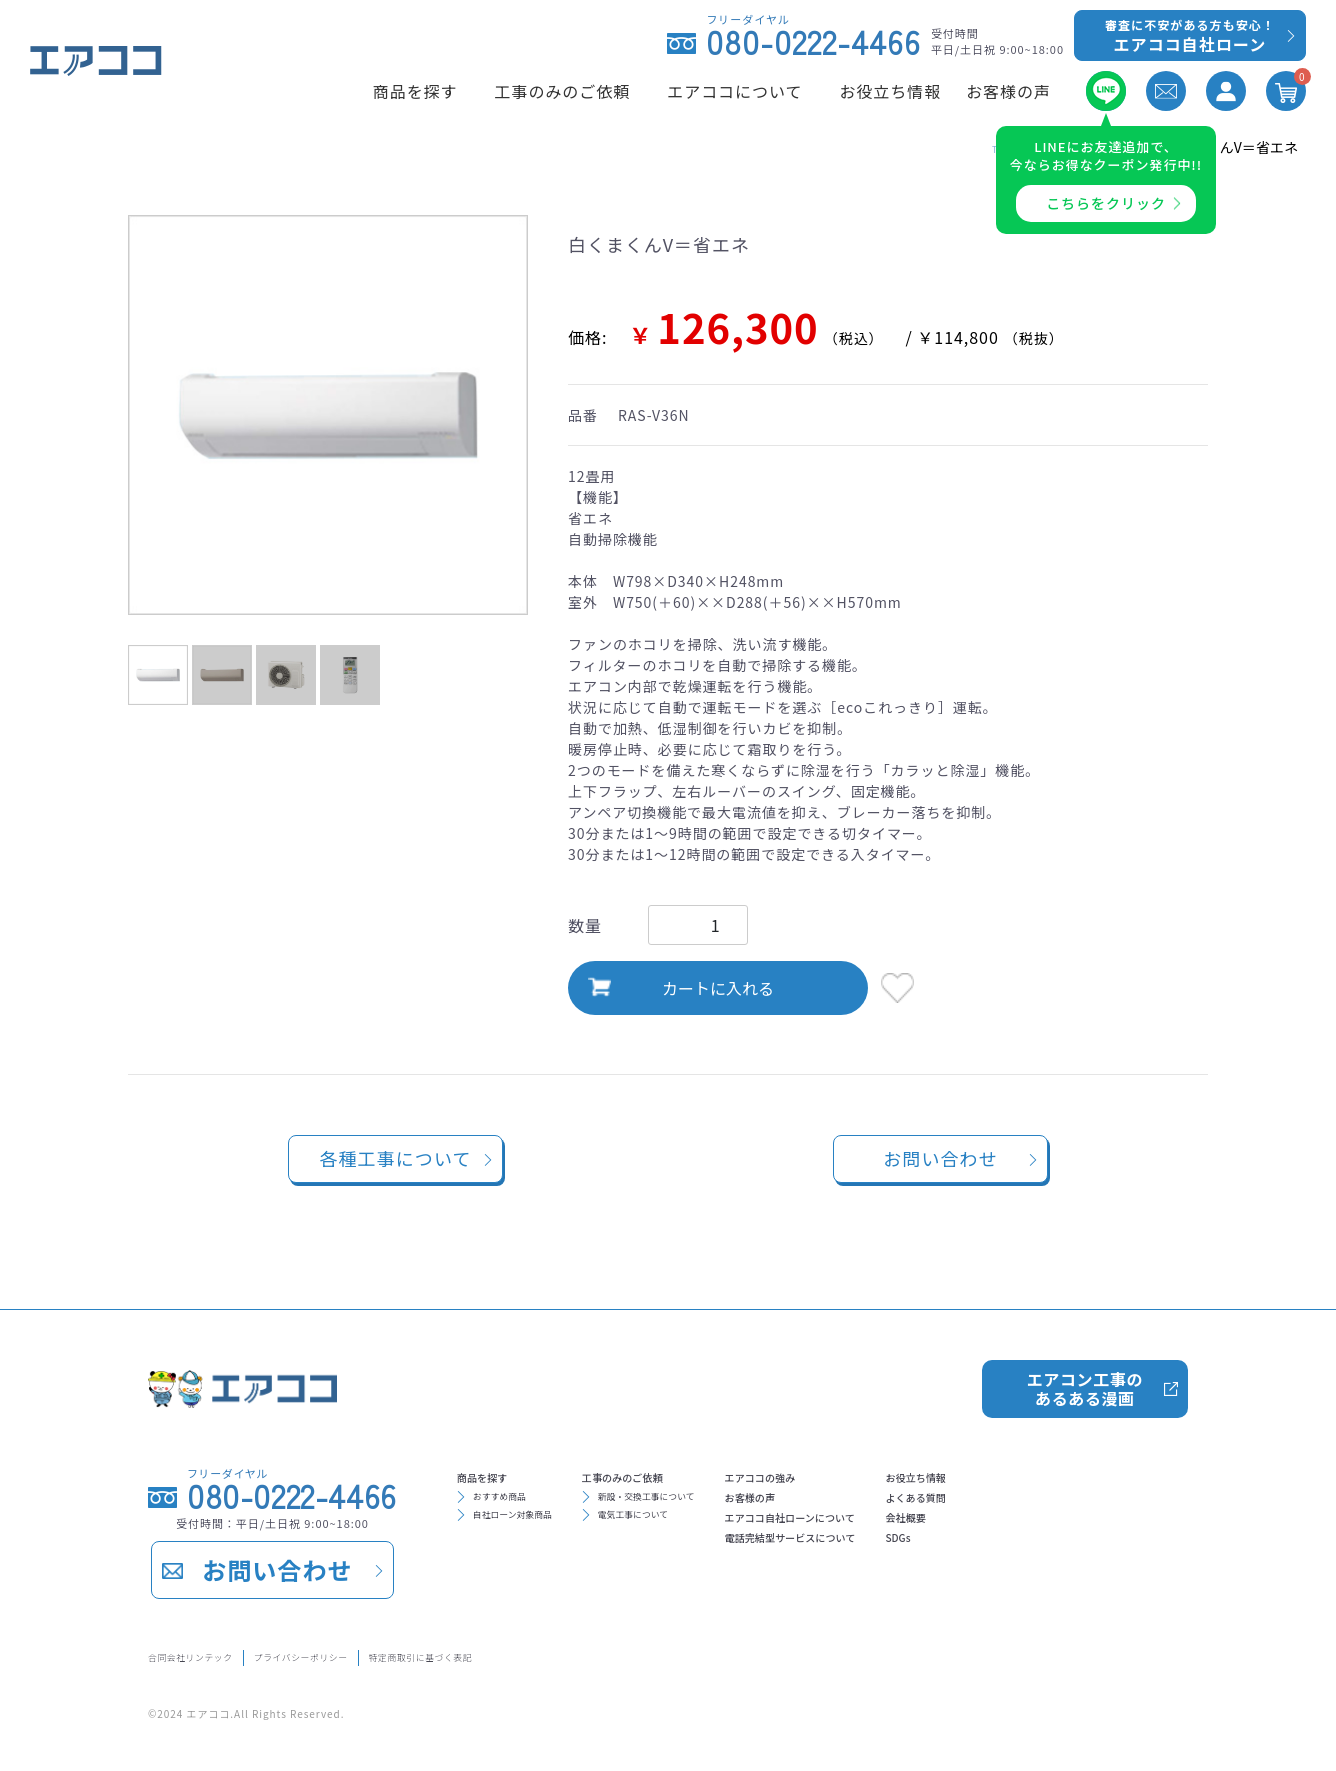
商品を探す (501, 1474)
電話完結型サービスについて (937, 1570)
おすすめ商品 (519, 1504)
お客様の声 (873, 1506)
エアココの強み (889, 1474)
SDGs (1091, 1570)
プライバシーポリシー (390, 1653)
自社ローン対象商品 (540, 1532)
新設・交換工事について (726, 1504)
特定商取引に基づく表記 (580, 1653)
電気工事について (705, 1532)
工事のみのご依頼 (697, 1474)
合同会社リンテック (215, 1653)
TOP (953, 147)
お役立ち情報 (1119, 1474)
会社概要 (1103, 1538)
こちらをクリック (1106, 203)
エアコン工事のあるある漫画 (1083, 1376)
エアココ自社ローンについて (936, 1538)
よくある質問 (1119, 1506)
